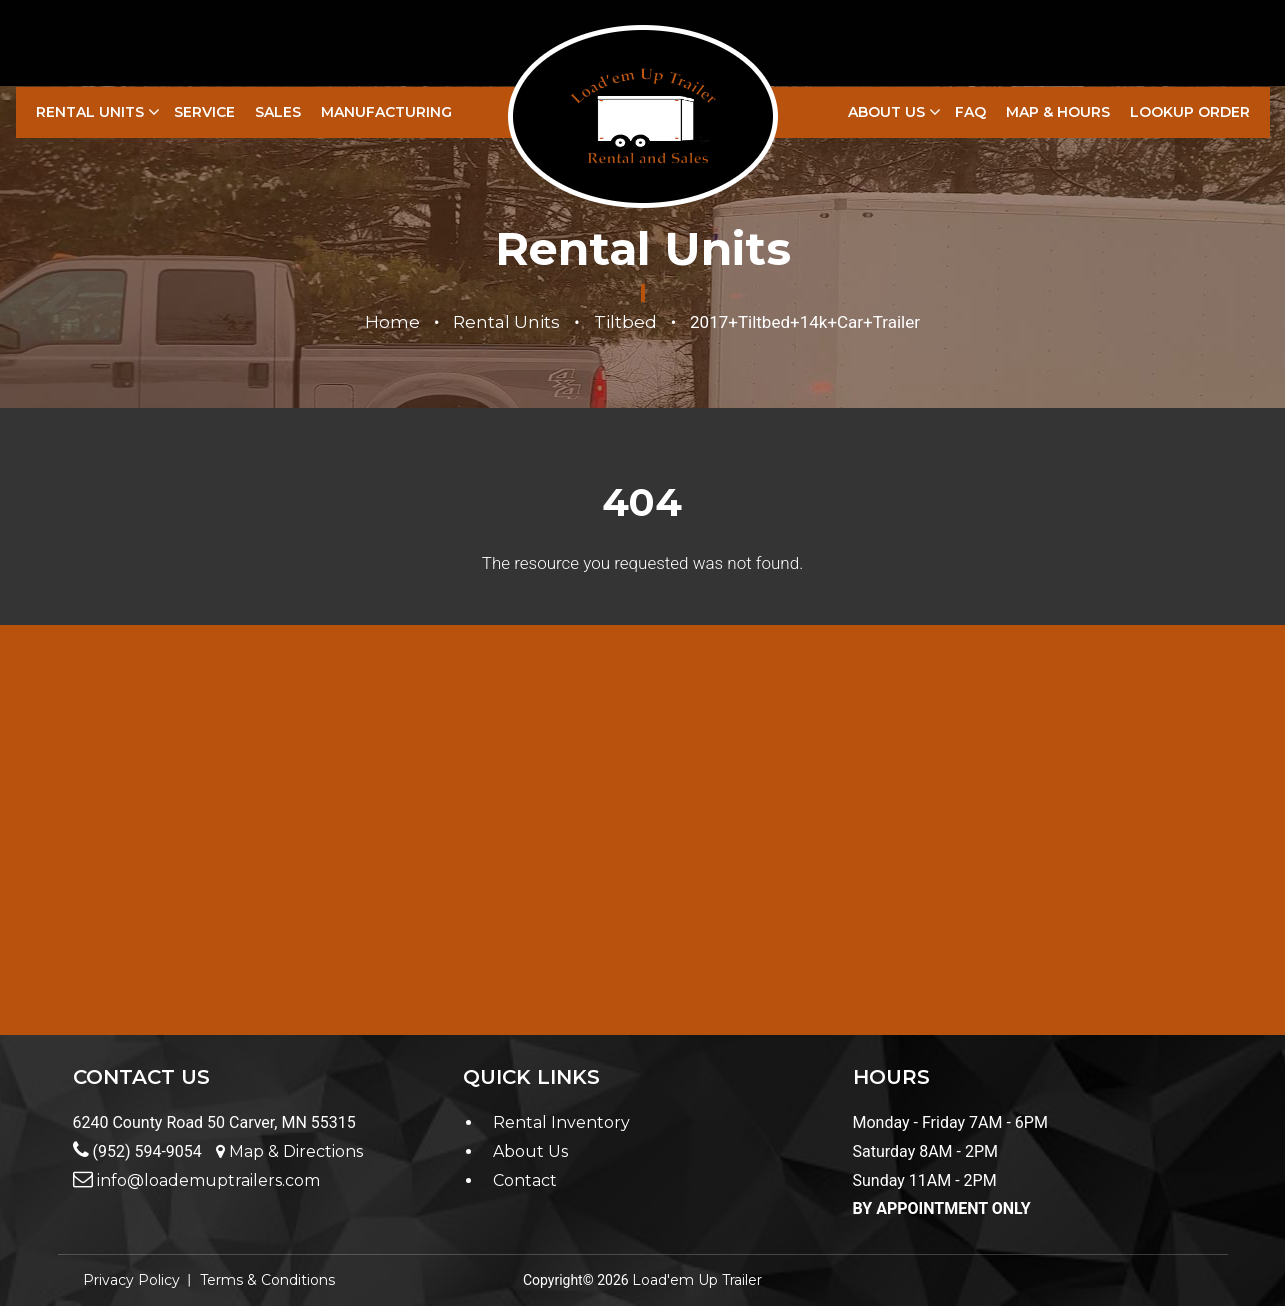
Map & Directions (289, 1151)
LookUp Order (1190, 112)
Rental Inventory (561, 1122)
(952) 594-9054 (137, 1151)
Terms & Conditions (267, 1280)
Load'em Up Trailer (697, 1280)
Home (392, 322)
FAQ (970, 112)
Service (204, 112)
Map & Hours (1058, 112)
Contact (525, 1180)
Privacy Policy (131, 1280)
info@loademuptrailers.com (196, 1180)
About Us (886, 112)
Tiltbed (625, 322)
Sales (278, 112)
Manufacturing (386, 112)
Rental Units (90, 112)
